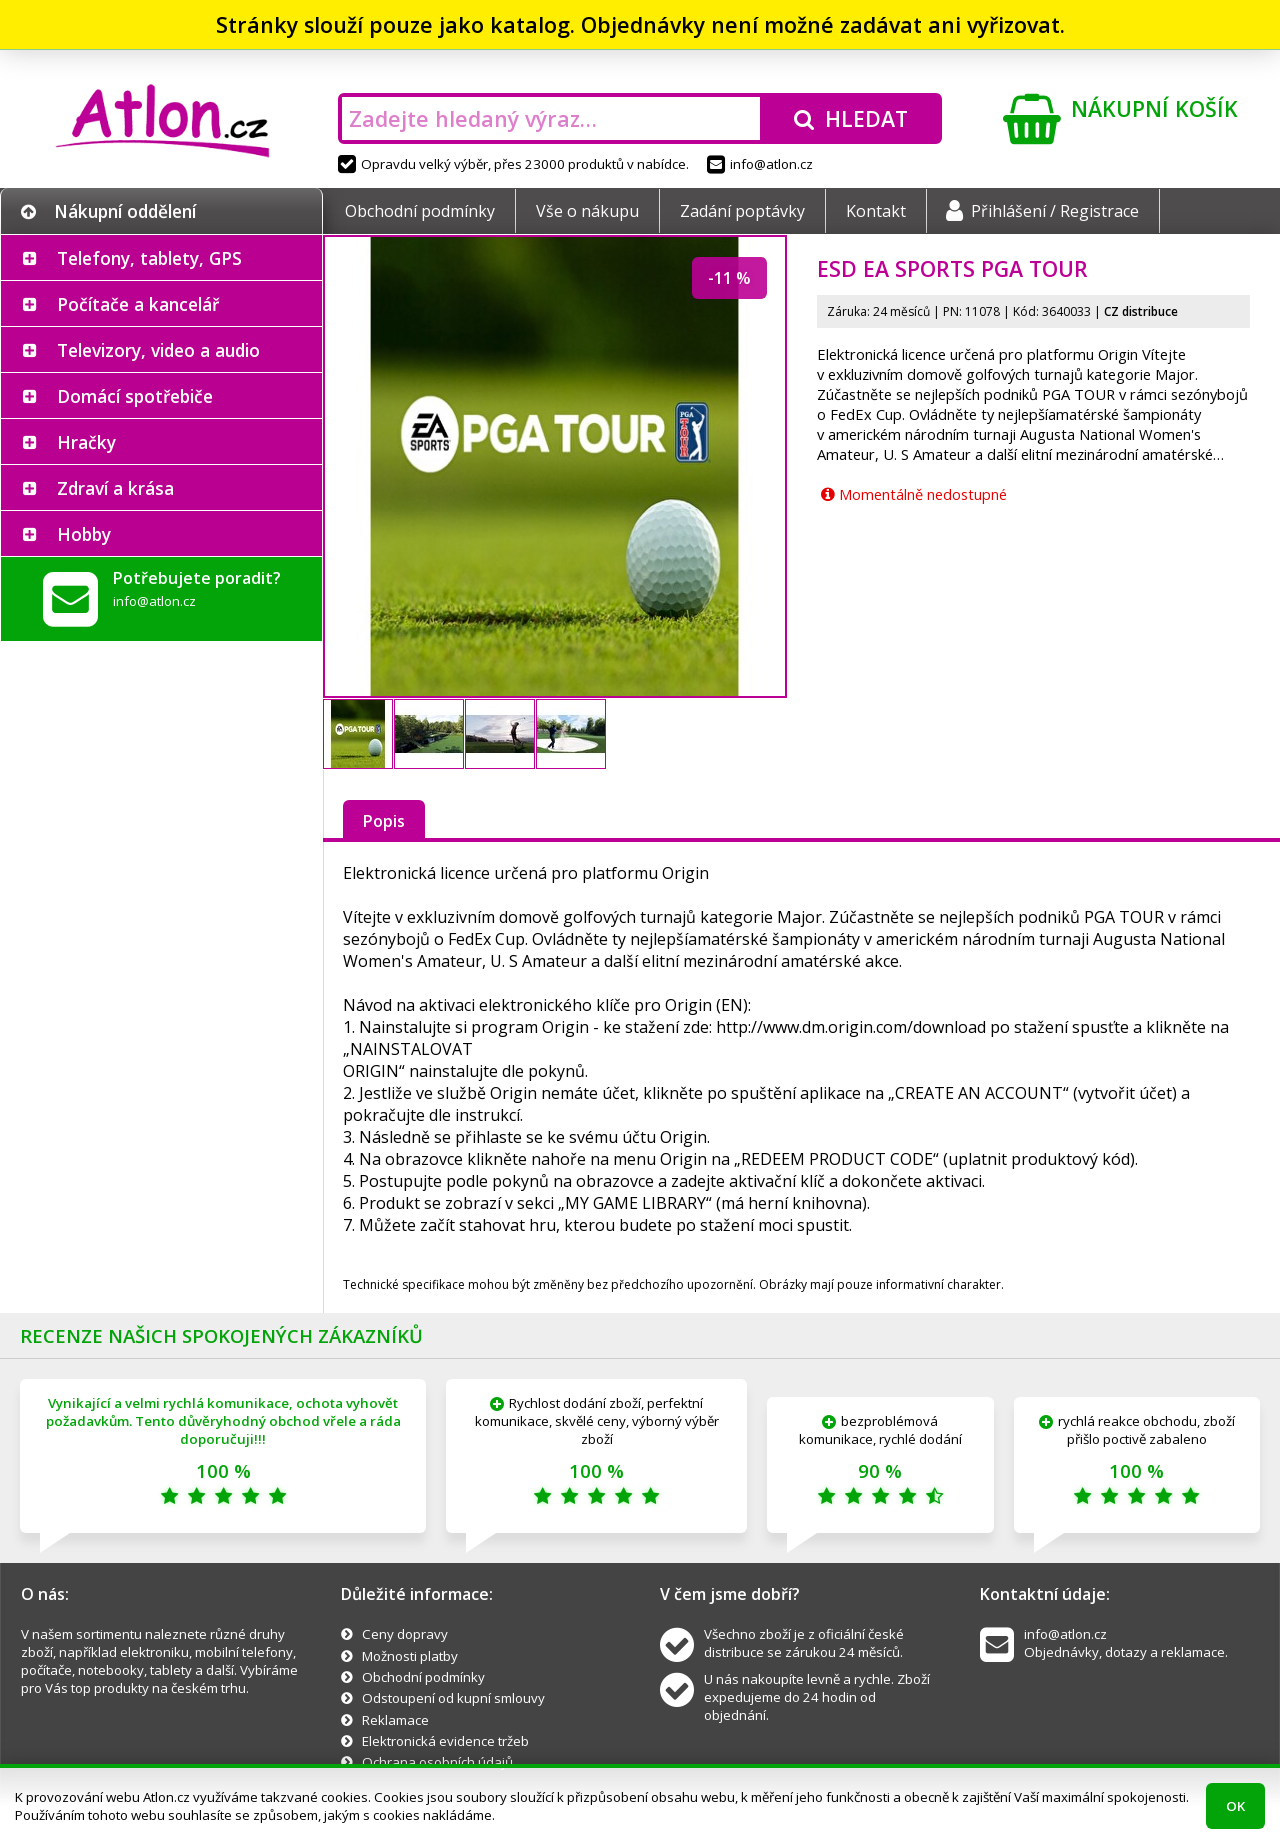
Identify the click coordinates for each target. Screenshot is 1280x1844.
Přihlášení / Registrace (1042, 211)
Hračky (86, 442)
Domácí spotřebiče (135, 396)
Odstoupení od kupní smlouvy (453, 1698)
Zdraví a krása (115, 488)
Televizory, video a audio (158, 350)
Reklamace (395, 1720)
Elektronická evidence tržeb (445, 1741)
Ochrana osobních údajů (437, 1762)
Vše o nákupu (587, 211)
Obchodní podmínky (420, 211)
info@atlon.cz (760, 164)
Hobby (84, 534)
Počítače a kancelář (138, 304)
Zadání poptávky (742, 211)
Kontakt (876, 211)
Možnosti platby (410, 1656)
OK (1235, 1806)
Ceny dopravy (405, 1634)
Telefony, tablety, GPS (149, 258)
